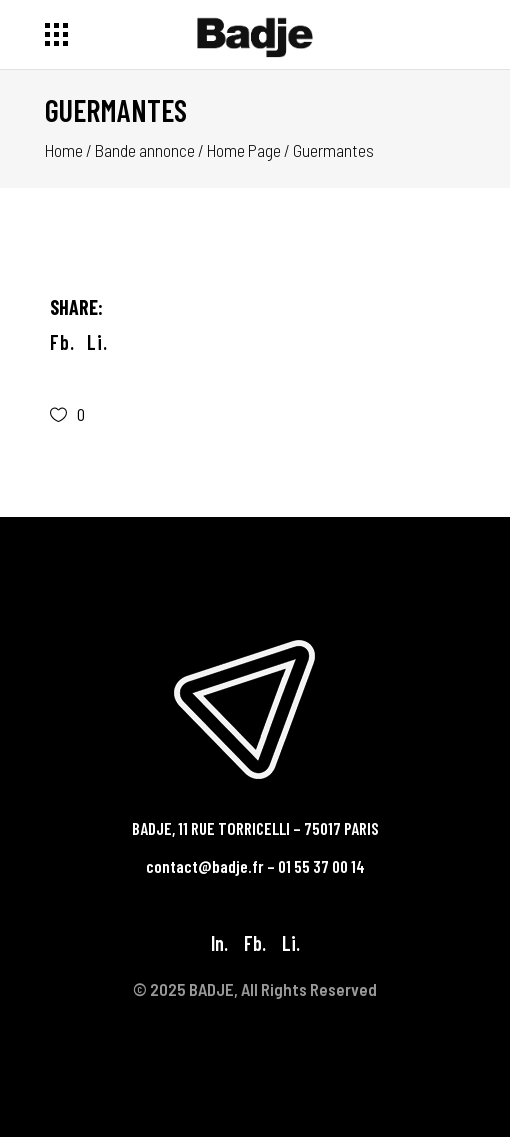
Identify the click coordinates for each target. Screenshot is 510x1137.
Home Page (244, 150)
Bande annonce (145, 150)
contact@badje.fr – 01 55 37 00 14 (255, 866)
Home (64, 150)
